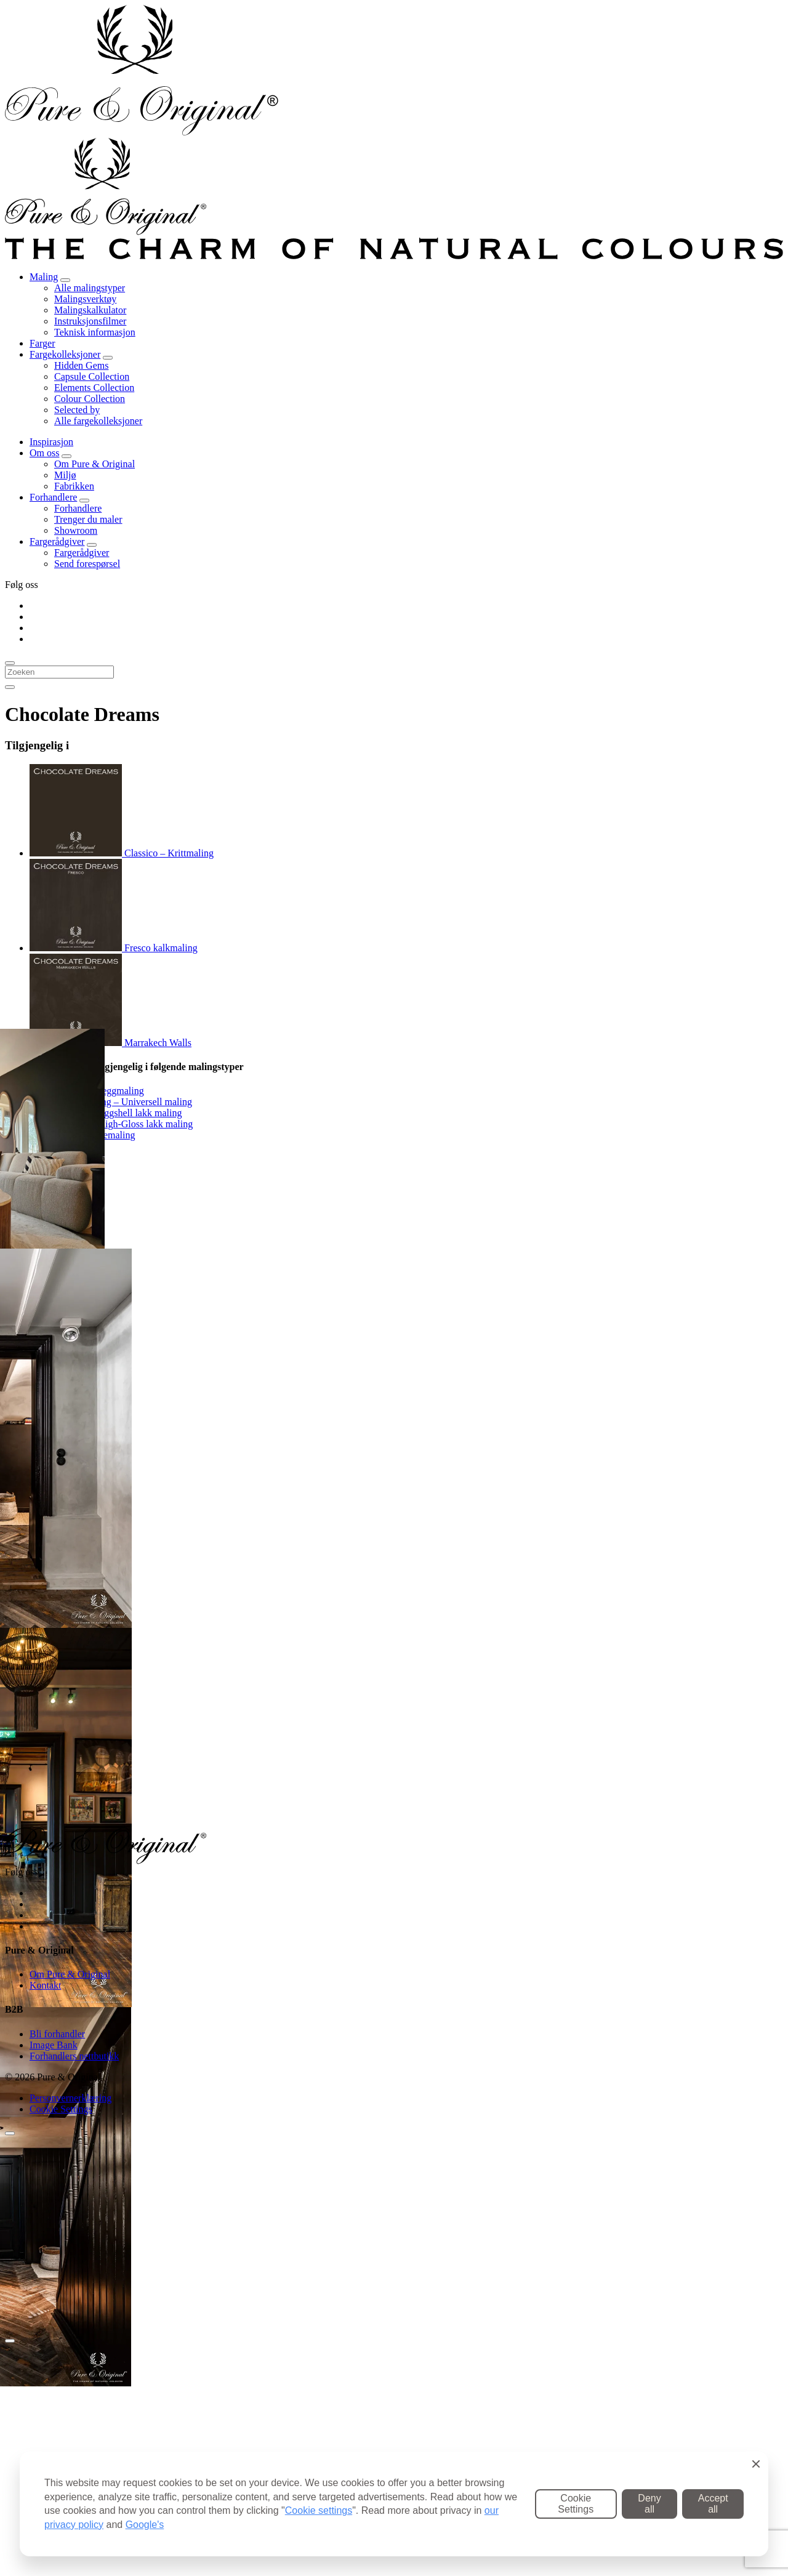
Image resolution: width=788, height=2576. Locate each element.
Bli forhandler (57, 2034)
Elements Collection (94, 387)
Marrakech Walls (110, 1042)
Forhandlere (53, 497)
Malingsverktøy (85, 299)
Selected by (77, 410)
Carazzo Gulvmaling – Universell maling (111, 1102)
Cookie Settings (61, 2109)
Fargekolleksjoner (65, 354)
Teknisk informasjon (94, 332)
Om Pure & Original (94, 464)
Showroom (75, 530)
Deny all (649, 2503)
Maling (44, 277)
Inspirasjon (51, 442)
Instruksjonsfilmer (90, 321)
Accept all (713, 2503)
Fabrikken (74, 486)
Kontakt (46, 1985)
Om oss (44, 453)
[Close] (10, 2341)
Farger (42, 343)
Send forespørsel (87, 563)
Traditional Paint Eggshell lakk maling (106, 1113)
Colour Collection (89, 398)
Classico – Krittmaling (122, 853)
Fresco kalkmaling (114, 948)
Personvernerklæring (70, 2098)
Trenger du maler (88, 519)
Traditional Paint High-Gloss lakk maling (111, 1124)
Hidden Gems (81, 365)
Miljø (65, 475)
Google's (145, 2524)
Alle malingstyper (89, 288)
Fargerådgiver (57, 541)
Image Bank (54, 2045)
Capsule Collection (91, 376)
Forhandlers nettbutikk (74, 2056)
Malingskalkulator (90, 310)
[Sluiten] (10, 2133)
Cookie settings (318, 2510)
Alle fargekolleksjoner (98, 421)
